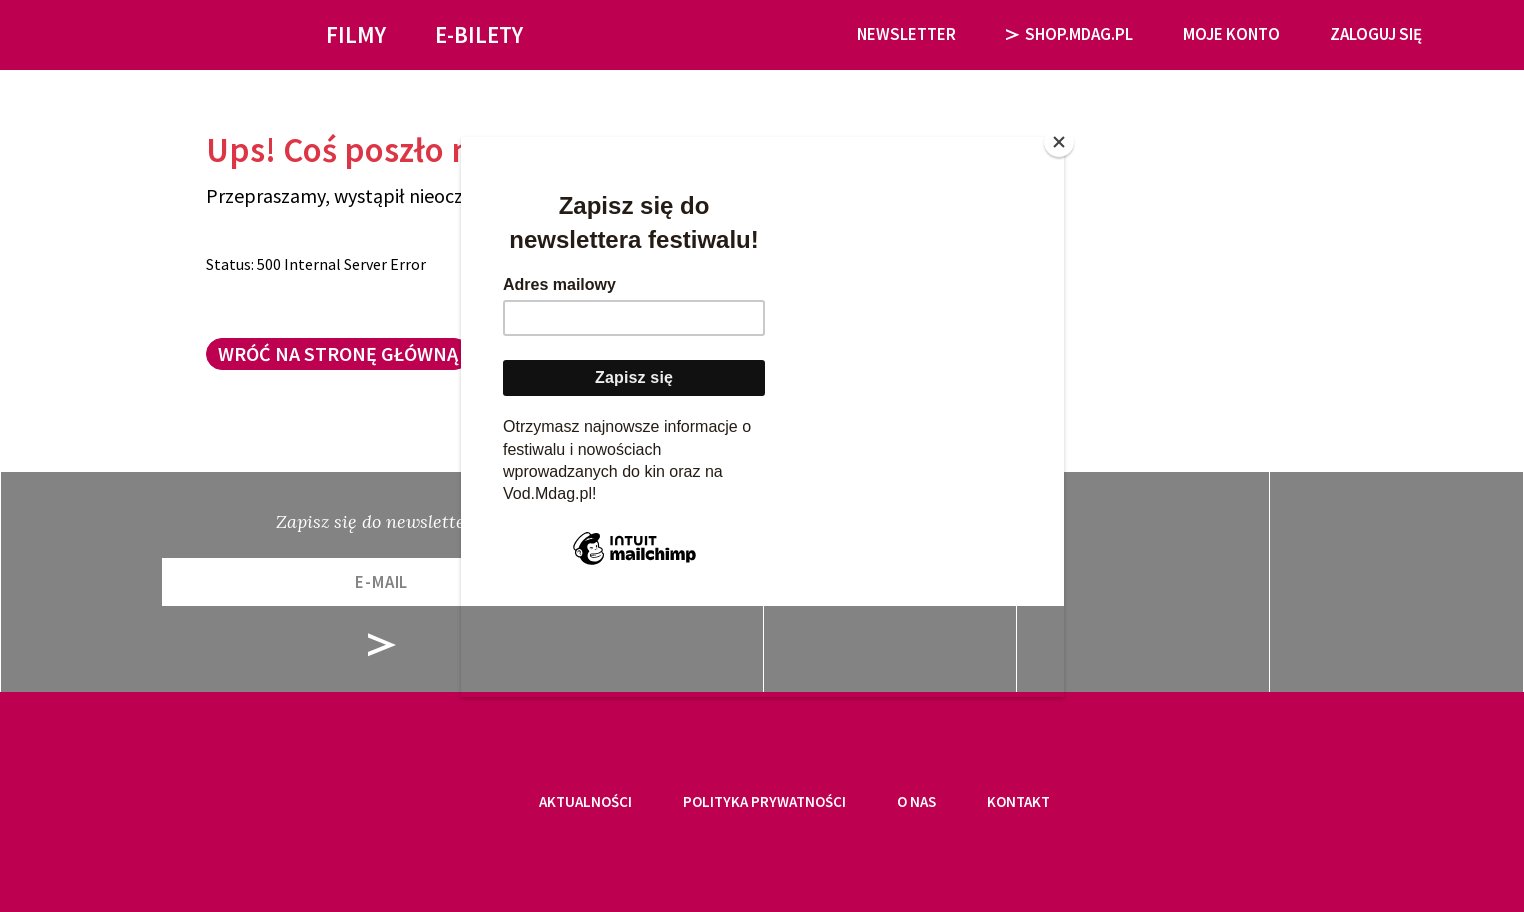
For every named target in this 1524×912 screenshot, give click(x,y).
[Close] (1059, 142)
